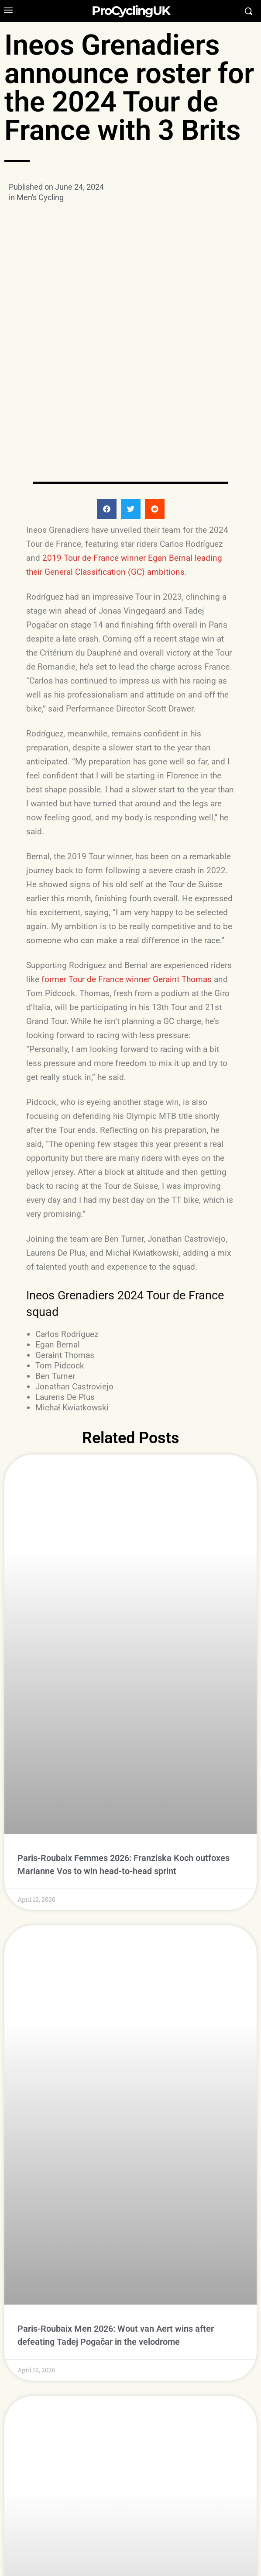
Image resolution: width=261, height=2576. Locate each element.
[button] (107, 427)
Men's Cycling (40, 197)
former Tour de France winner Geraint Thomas (126, 898)
